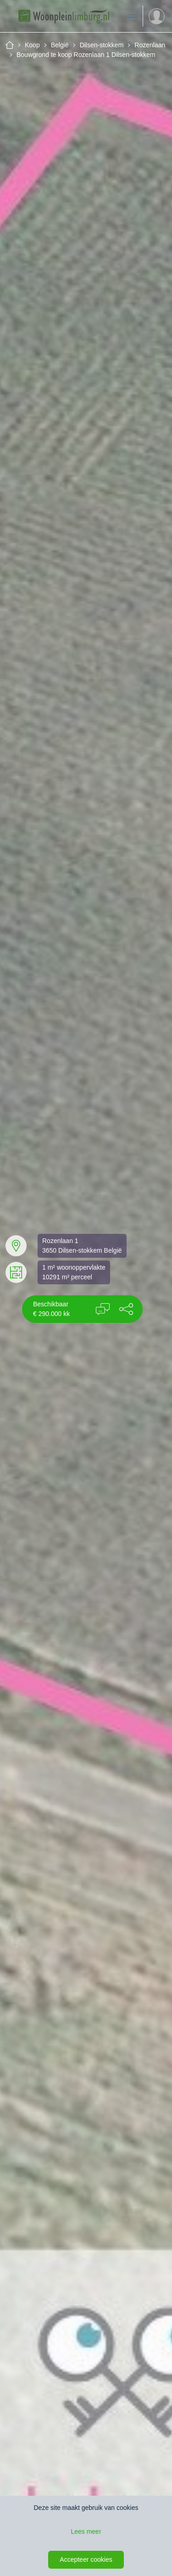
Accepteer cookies (86, 2559)
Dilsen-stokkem (102, 45)
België (60, 45)
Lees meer (86, 2531)
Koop (32, 45)
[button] (126, 1309)
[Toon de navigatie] (131, 16)
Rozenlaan (149, 45)
